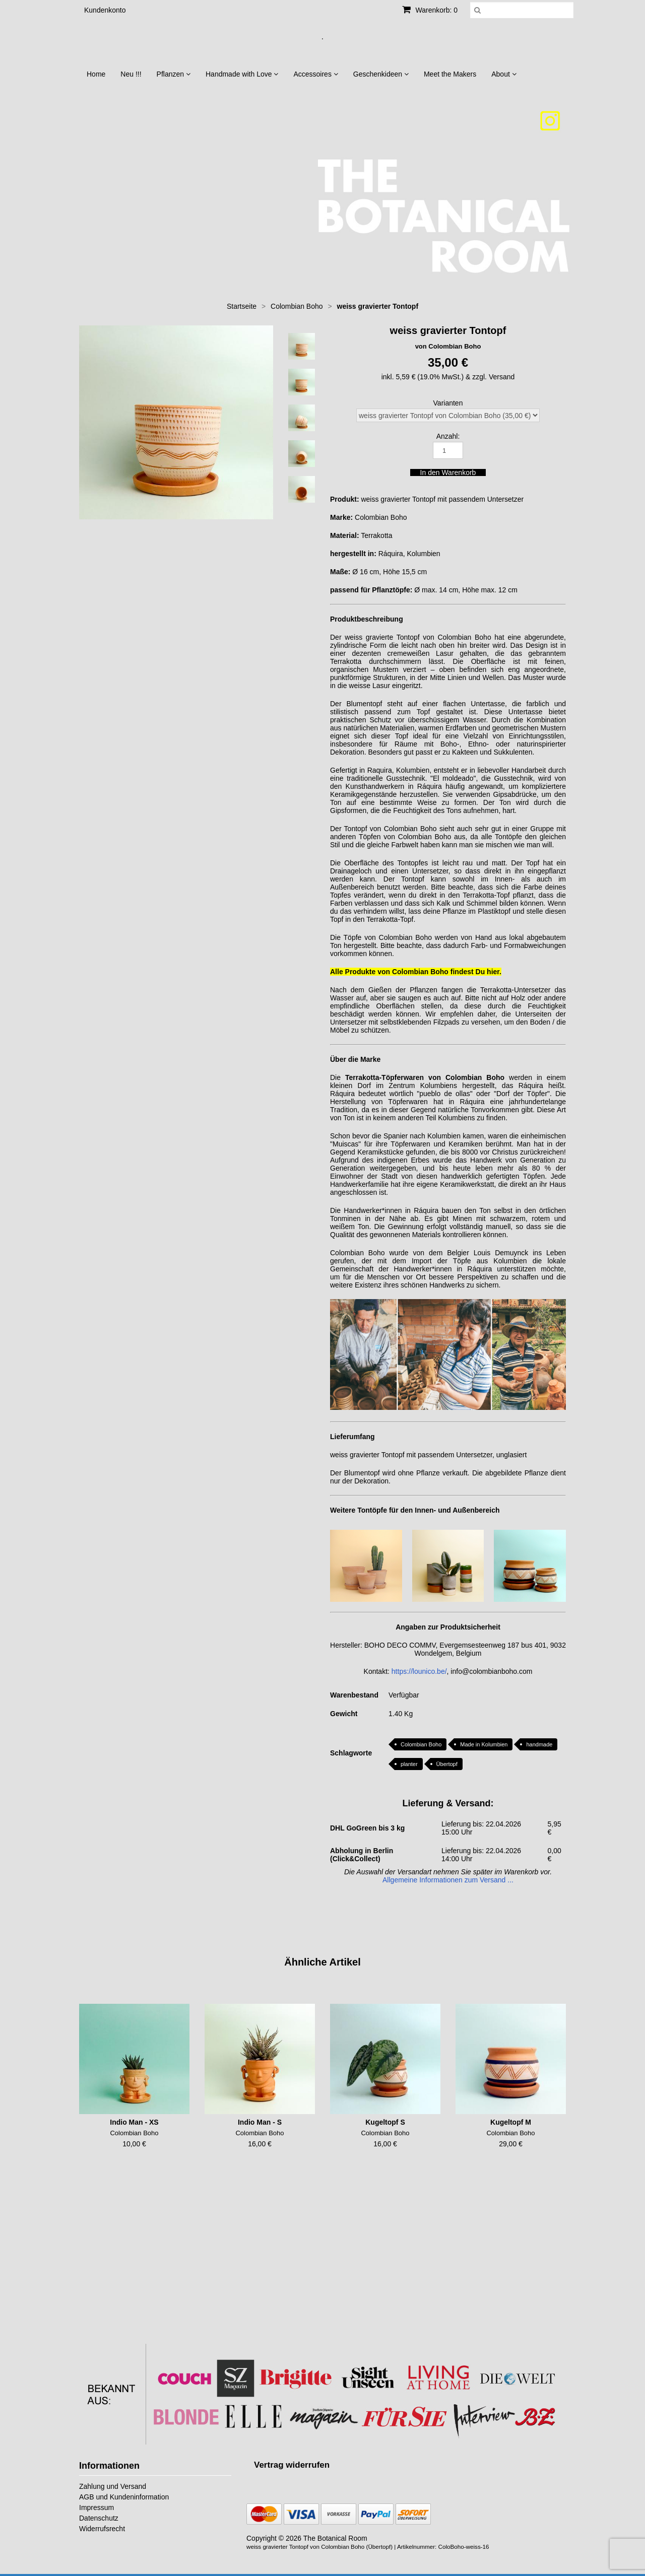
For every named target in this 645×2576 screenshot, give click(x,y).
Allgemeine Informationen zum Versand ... (447, 1880)
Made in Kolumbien (483, 1744)
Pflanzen (173, 74)
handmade (539, 1744)
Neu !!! (130, 74)
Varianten (448, 403)
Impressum (96, 2507)
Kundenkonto (105, 10)
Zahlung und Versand (112, 2486)
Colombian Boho (421, 1744)
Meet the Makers (450, 74)
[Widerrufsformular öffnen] (292, 2465)
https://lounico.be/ (419, 1671)
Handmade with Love (242, 74)
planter (409, 1764)
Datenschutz (98, 2518)
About (503, 74)
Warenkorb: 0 (430, 10)
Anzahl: (448, 436)
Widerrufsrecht (102, 2529)
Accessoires (315, 74)
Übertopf (447, 1764)
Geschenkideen (381, 74)
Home (96, 74)
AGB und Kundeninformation (124, 2497)
